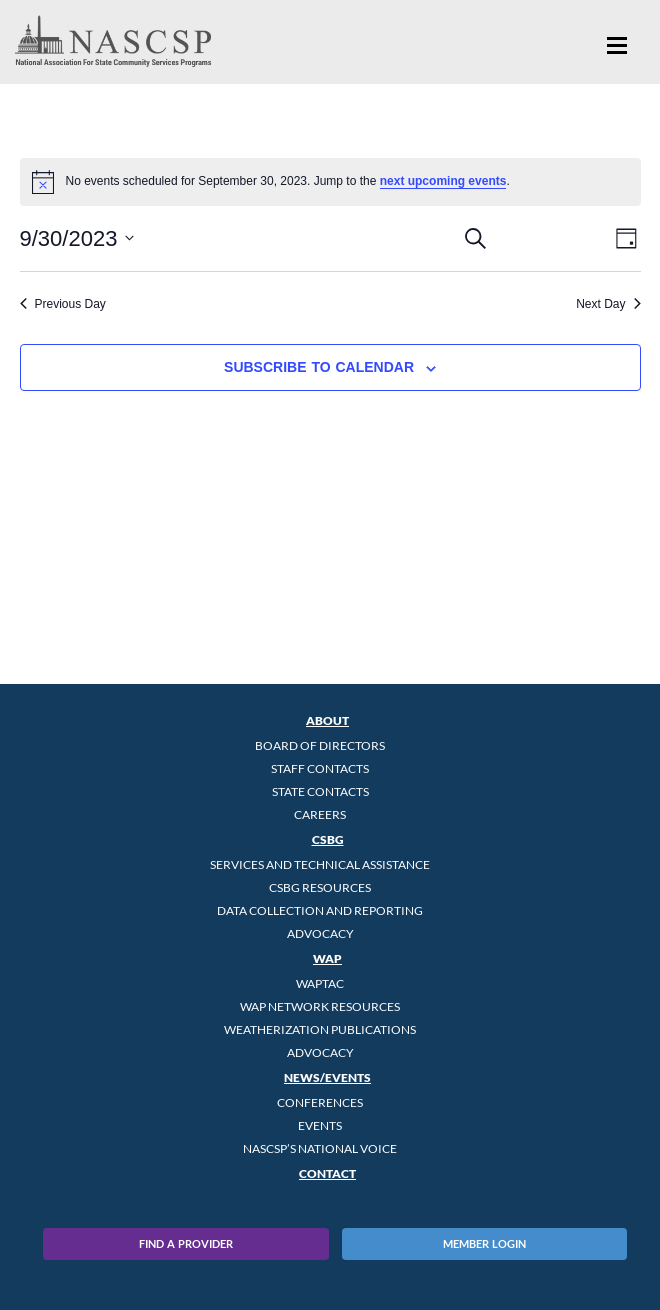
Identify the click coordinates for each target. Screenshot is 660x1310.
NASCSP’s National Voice (320, 1148)
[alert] (330, 182)
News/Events (327, 1077)
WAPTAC (320, 983)
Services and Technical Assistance (320, 864)
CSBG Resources (320, 887)
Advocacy (320, 933)
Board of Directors (320, 745)
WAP (327, 958)
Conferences (320, 1102)
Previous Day (63, 304)
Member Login (484, 1243)
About (327, 720)
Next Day (608, 304)
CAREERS (320, 814)
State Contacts (320, 791)
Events (320, 1125)
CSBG (328, 839)
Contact (327, 1173)
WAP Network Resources (320, 1006)
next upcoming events (443, 181)
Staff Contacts (320, 768)
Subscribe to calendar (319, 367)
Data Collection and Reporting (320, 910)
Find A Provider (186, 1243)
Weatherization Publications (320, 1029)
